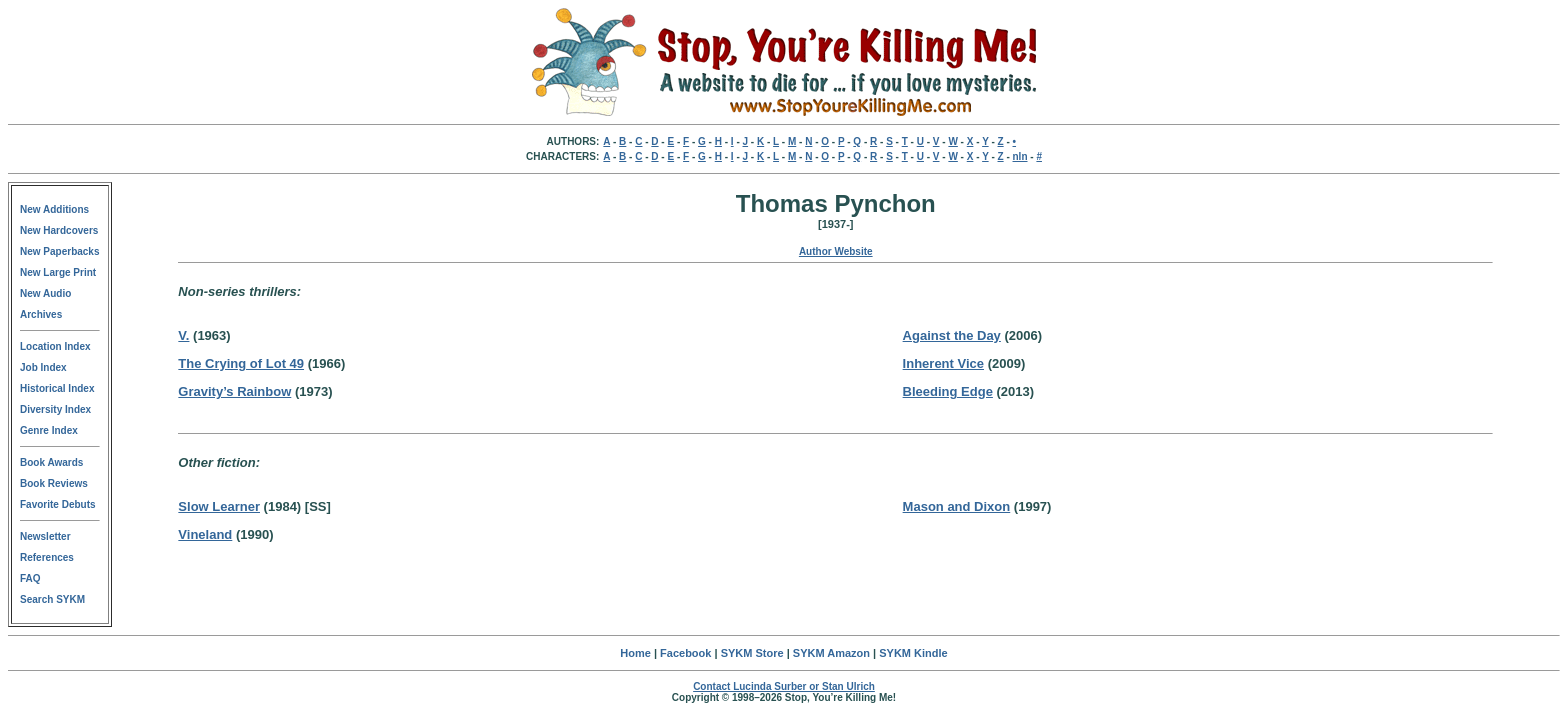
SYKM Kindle (913, 653)
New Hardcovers (59, 230)
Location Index (55, 346)
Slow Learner (219, 506)
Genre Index (49, 430)
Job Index (43, 367)
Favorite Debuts (58, 504)
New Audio (45, 293)
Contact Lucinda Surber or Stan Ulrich (784, 686)
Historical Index (57, 388)
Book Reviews (54, 483)
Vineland (205, 534)
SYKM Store (752, 653)
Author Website (836, 251)
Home (635, 653)
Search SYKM (52, 599)
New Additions (54, 209)
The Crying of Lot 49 (241, 363)
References (47, 557)
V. (183, 335)
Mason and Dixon (957, 506)
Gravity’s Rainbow (234, 391)
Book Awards (51, 462)
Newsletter (45, 536)
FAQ (30, 578)
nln (1020, 156)
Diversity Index (55, 409)
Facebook (685, 653)
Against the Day (952, 335)
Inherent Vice (943, 363)
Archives (41, 314)
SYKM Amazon (831, 653)
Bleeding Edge (948, 391)
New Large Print (58, 272)
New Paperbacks (60, 251)
